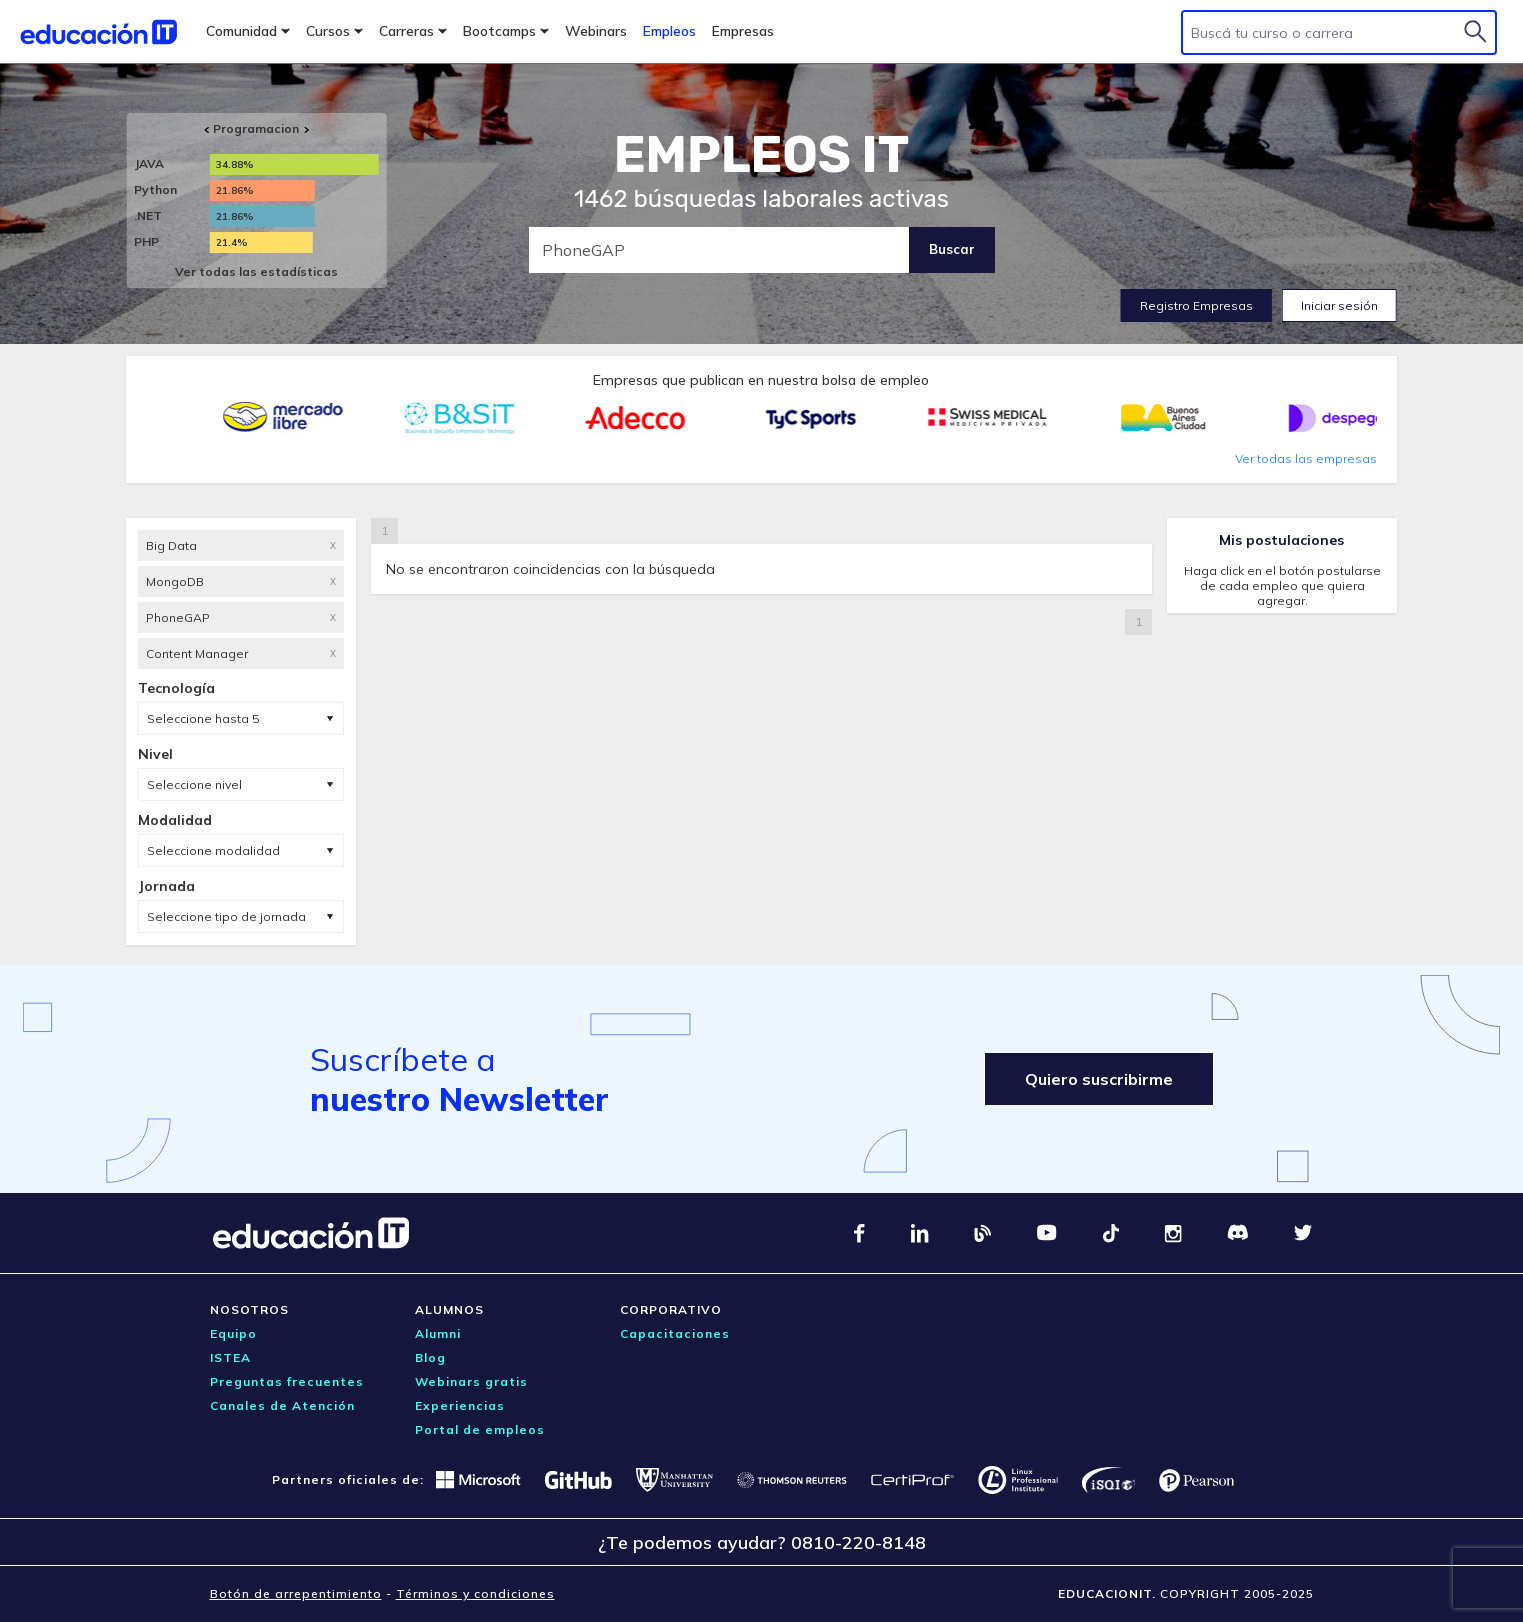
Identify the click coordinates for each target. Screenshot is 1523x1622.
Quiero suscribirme (1099, 1079)
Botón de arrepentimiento (296, 1593)
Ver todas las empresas (1306, 458)
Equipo (233, 1333)
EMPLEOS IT (762, 155)
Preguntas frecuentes (287, 1381)
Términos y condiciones (475, 1593)
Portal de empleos (480, 1429)
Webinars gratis (471, 1381)
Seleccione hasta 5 (203, 718)
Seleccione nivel (194, 784)
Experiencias (460, 1405)
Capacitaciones (675, 1333)
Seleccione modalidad (213, 850)
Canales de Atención (282, 1405)
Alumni (438, 1333)
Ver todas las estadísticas (256, 271)
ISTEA (230, 1357)
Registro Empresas (1196, 305)
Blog (430, 1357)
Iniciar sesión (1339, 305)
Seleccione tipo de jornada (226, 916)
